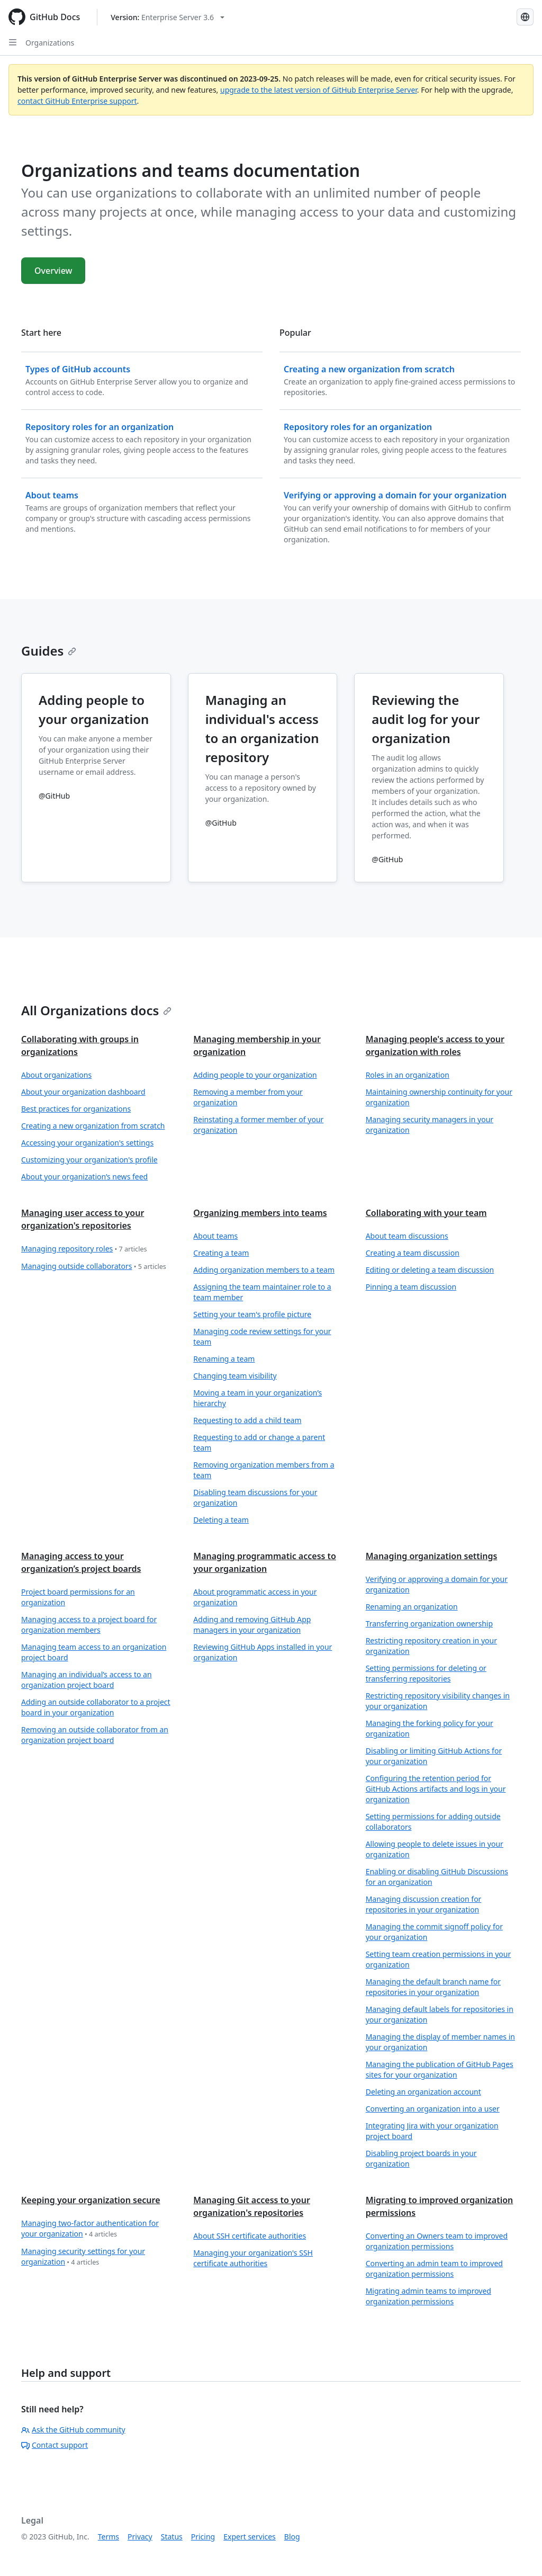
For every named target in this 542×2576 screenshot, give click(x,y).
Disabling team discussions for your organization (255, 1497)
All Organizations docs (96, 1010)
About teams (215, 1236)
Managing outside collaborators (93, 1266)
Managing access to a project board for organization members (89, 1624)
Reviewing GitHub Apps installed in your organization (262, 1652)
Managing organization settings (432, 1556)
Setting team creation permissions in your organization (438, 1959)
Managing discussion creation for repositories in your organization (424, 1904)
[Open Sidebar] (12, 42)
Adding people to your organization (255, 1075)
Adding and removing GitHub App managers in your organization (252, 1624)
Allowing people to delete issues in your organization (434, 1849)
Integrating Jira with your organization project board (432, 2131)
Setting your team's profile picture (252, 1314)
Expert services (249, 2537)
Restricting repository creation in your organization (431, 1645)
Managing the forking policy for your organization (429, 1728)
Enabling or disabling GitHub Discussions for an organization (437, 1876)
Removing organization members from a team (263, 1470)
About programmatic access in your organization (255, 1597)
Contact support (54, 2445)
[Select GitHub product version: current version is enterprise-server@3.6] (167, 17)
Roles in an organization (407, 1075)
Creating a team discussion (412, 1253)
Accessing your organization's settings (87, 1143)
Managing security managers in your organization (429, 1124)
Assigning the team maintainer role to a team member (262, 1292)
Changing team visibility (234, 1376)
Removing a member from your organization (248, 1097)
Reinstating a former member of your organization (258, 1124)
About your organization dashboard (83, 1092)
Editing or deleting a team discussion (430, 1270)
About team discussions (407, 1236)
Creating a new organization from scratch (93, 1126)
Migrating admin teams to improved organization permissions (428, 2296)
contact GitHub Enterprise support (77, 101)
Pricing (203, 2537)
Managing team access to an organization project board (93, 1652)
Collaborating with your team (426, 1213)
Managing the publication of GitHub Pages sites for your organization (439, 2069)
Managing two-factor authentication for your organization (90, 2229)
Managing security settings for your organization (83, 2257)
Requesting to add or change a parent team (259, 1442)
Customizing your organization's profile (89, 1160)
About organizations (56, 1075)
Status (172, 2537)
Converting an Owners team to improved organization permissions (437, 2241)
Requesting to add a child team (247, 1420)
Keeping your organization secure (90, 2200)
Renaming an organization (412, 1607)
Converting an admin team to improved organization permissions (434, 2268)
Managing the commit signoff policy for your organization (434, 1931)
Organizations (49, 43)
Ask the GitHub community (73, 2430)
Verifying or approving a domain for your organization (437, 1584)
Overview (53, 270)
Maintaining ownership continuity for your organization (439, 1097)
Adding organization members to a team (264, 1270)
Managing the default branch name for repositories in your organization (433, 1986)
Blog (292, 2537)
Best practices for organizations (76, 1109)
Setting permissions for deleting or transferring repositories (426, 1673)
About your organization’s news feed (84, 1176)
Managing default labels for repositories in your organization (439, 2014)
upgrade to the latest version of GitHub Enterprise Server (318, 90)
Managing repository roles (84, 1249)
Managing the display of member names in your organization (440, 2042)
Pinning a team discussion (411, 1287)
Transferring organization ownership (429, 1623)
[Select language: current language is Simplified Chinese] (525, 16)
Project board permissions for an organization (78, 1597)
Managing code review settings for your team (262, 1336)
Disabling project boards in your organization (421, 2158)
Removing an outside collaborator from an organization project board (94, 1734)
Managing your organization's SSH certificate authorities (253, 2258)
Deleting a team (221, 1520)
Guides (48, 650)
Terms (108, 2537)
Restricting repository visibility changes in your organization (438, 1700)
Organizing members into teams (260, 1213)
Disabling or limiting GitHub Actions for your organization (434, 1756)
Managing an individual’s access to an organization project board (86, 1679)
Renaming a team (224, 1359)
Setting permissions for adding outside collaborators (433, 1821)
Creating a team (221, 1253)
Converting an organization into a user (433, 2109)
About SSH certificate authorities (249, 2236)
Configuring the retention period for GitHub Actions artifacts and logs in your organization (436, 1788)
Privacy (140, 2537)
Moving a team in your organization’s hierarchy (257, 1398)
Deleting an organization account (423, 2092)
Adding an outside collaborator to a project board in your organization (95, 1707)
